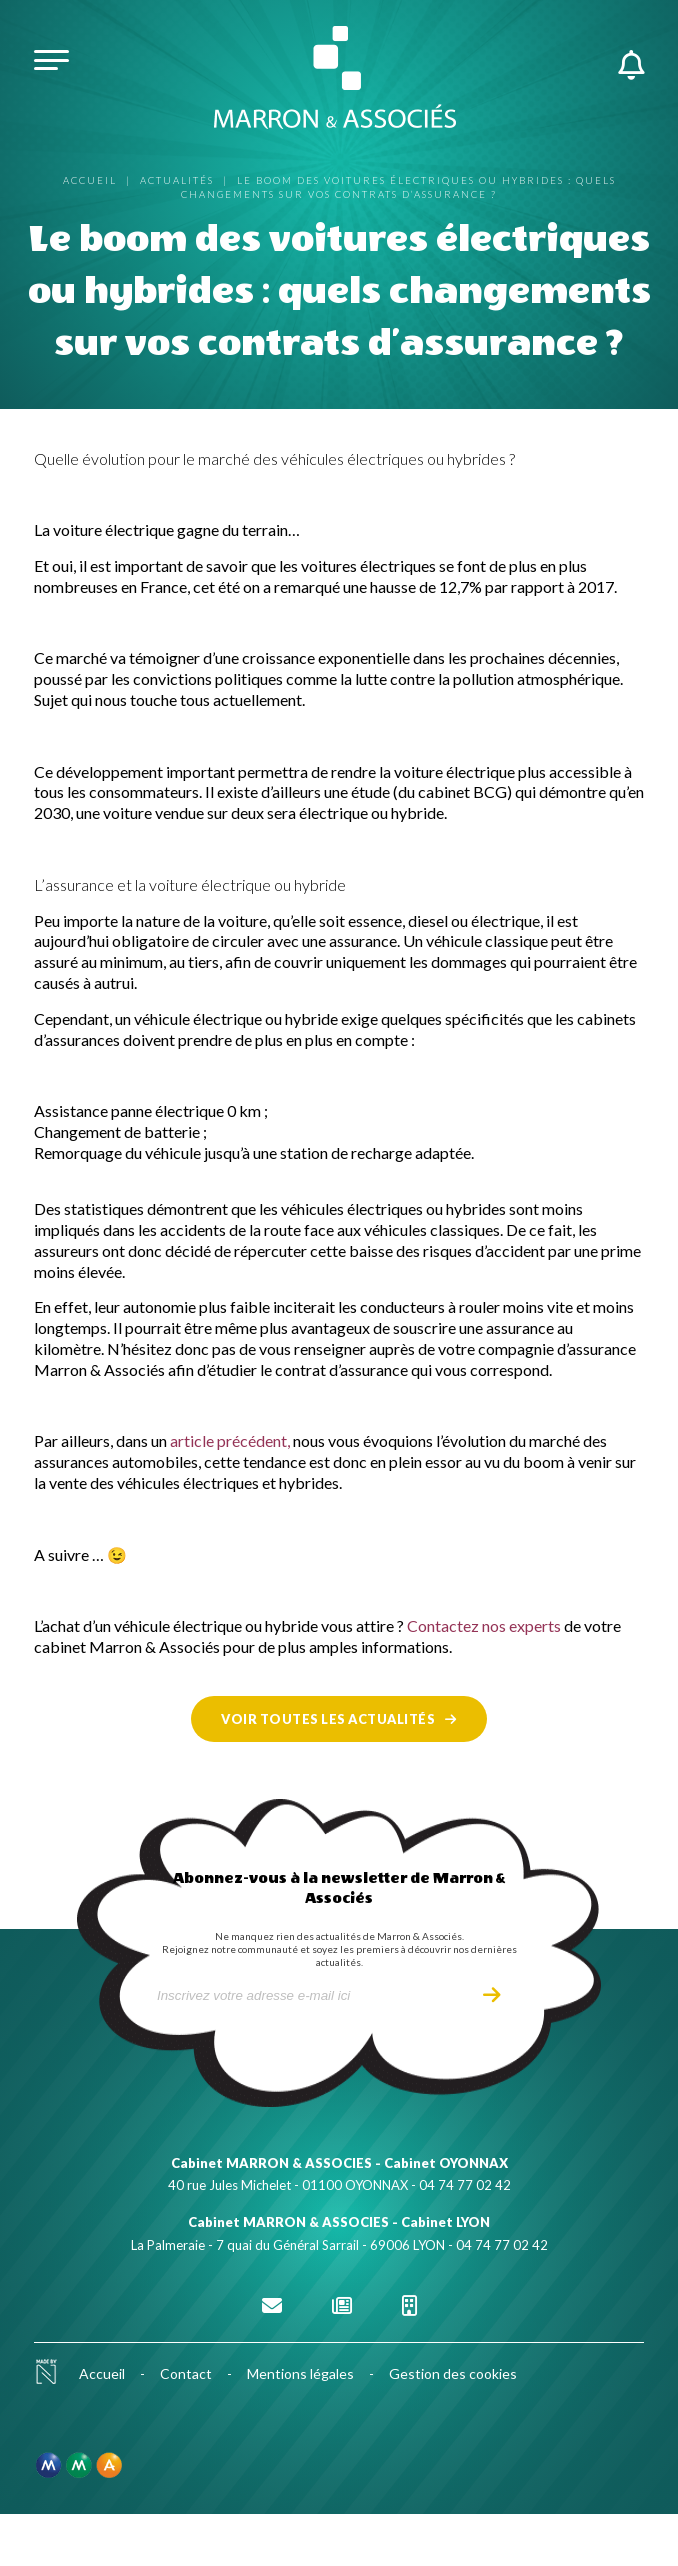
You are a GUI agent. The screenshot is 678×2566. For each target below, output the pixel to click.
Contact (186, 2373)
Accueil (90, 180)
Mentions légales (300, 2373)
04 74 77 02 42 (465, 2185)
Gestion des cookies (453, 2373)
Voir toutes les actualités (328, 1719)
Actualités (177, 180)
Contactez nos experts (484, 1625)
